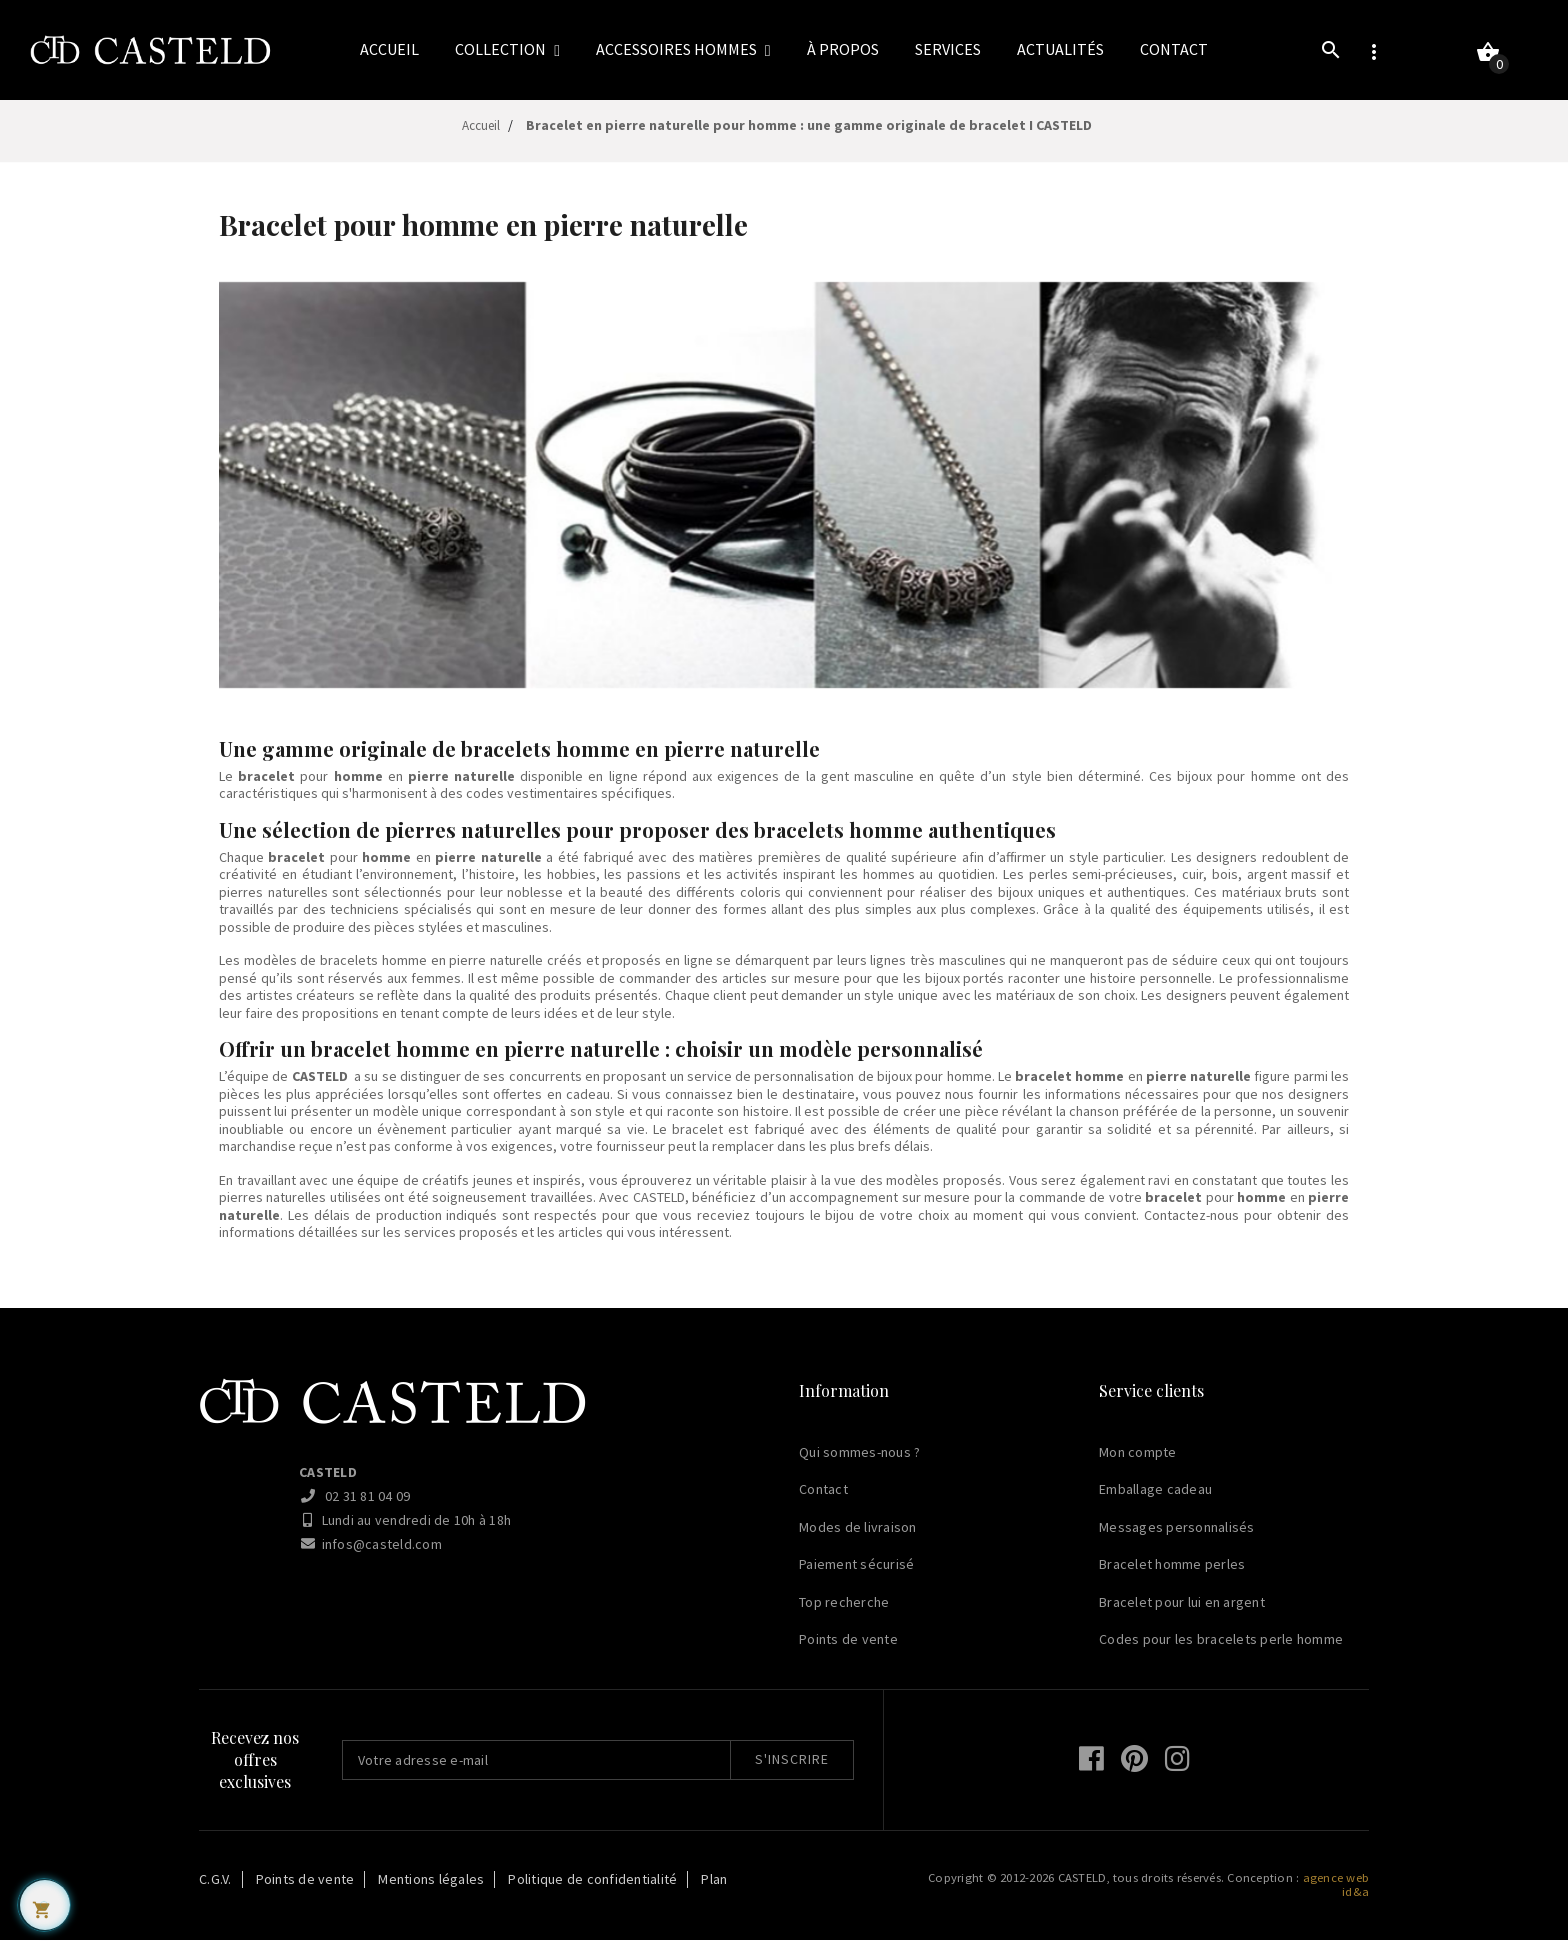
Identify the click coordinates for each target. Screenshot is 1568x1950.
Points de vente (848, 1650)
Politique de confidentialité (592, 1889)
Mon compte (1138, 1462)
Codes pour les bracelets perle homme (1221, 1650)
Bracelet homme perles (1172, 1575)
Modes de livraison (858, 1537)
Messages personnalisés (1177, 1537)
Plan (714, 1889)
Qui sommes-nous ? (859, 1462)
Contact (823, 1500)
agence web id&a (1336, 1894)
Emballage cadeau (1155, 1500)
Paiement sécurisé (856, 1575)
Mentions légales (431, 1889)
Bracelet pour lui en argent (1182, 1612)
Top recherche (844, 1612)
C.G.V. (215, 1889)
